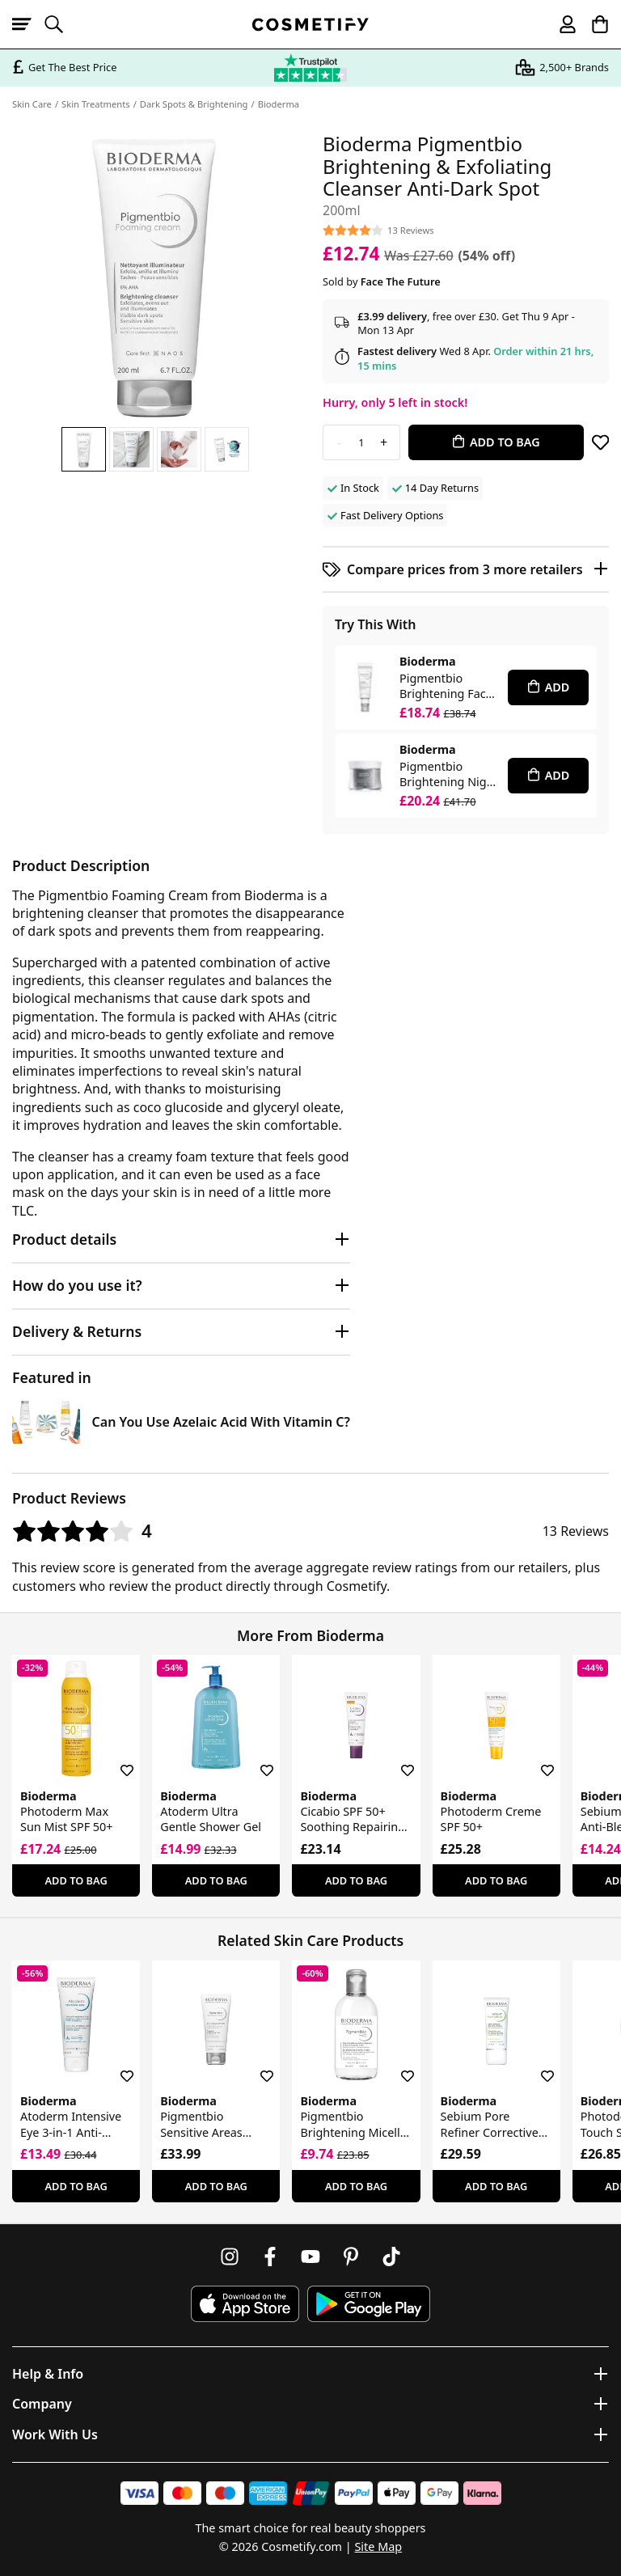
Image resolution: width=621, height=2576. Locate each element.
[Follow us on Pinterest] (351, 2256)
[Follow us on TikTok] (391, 2256)
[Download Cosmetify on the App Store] (245, 2304)
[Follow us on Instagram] (229, 2256)
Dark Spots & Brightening (194, 104)
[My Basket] (593, 24)
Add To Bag (76, 1880)
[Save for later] (600, 442)
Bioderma (278, 104)
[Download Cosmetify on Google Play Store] (368, 2304)
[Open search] (60, 24)
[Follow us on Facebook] (270, 2256)
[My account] (560, 24)
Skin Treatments (95, 104)
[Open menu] (28, 24)
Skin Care (32, 104)
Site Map (378, 2546)
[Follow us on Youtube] (310, 2256)
